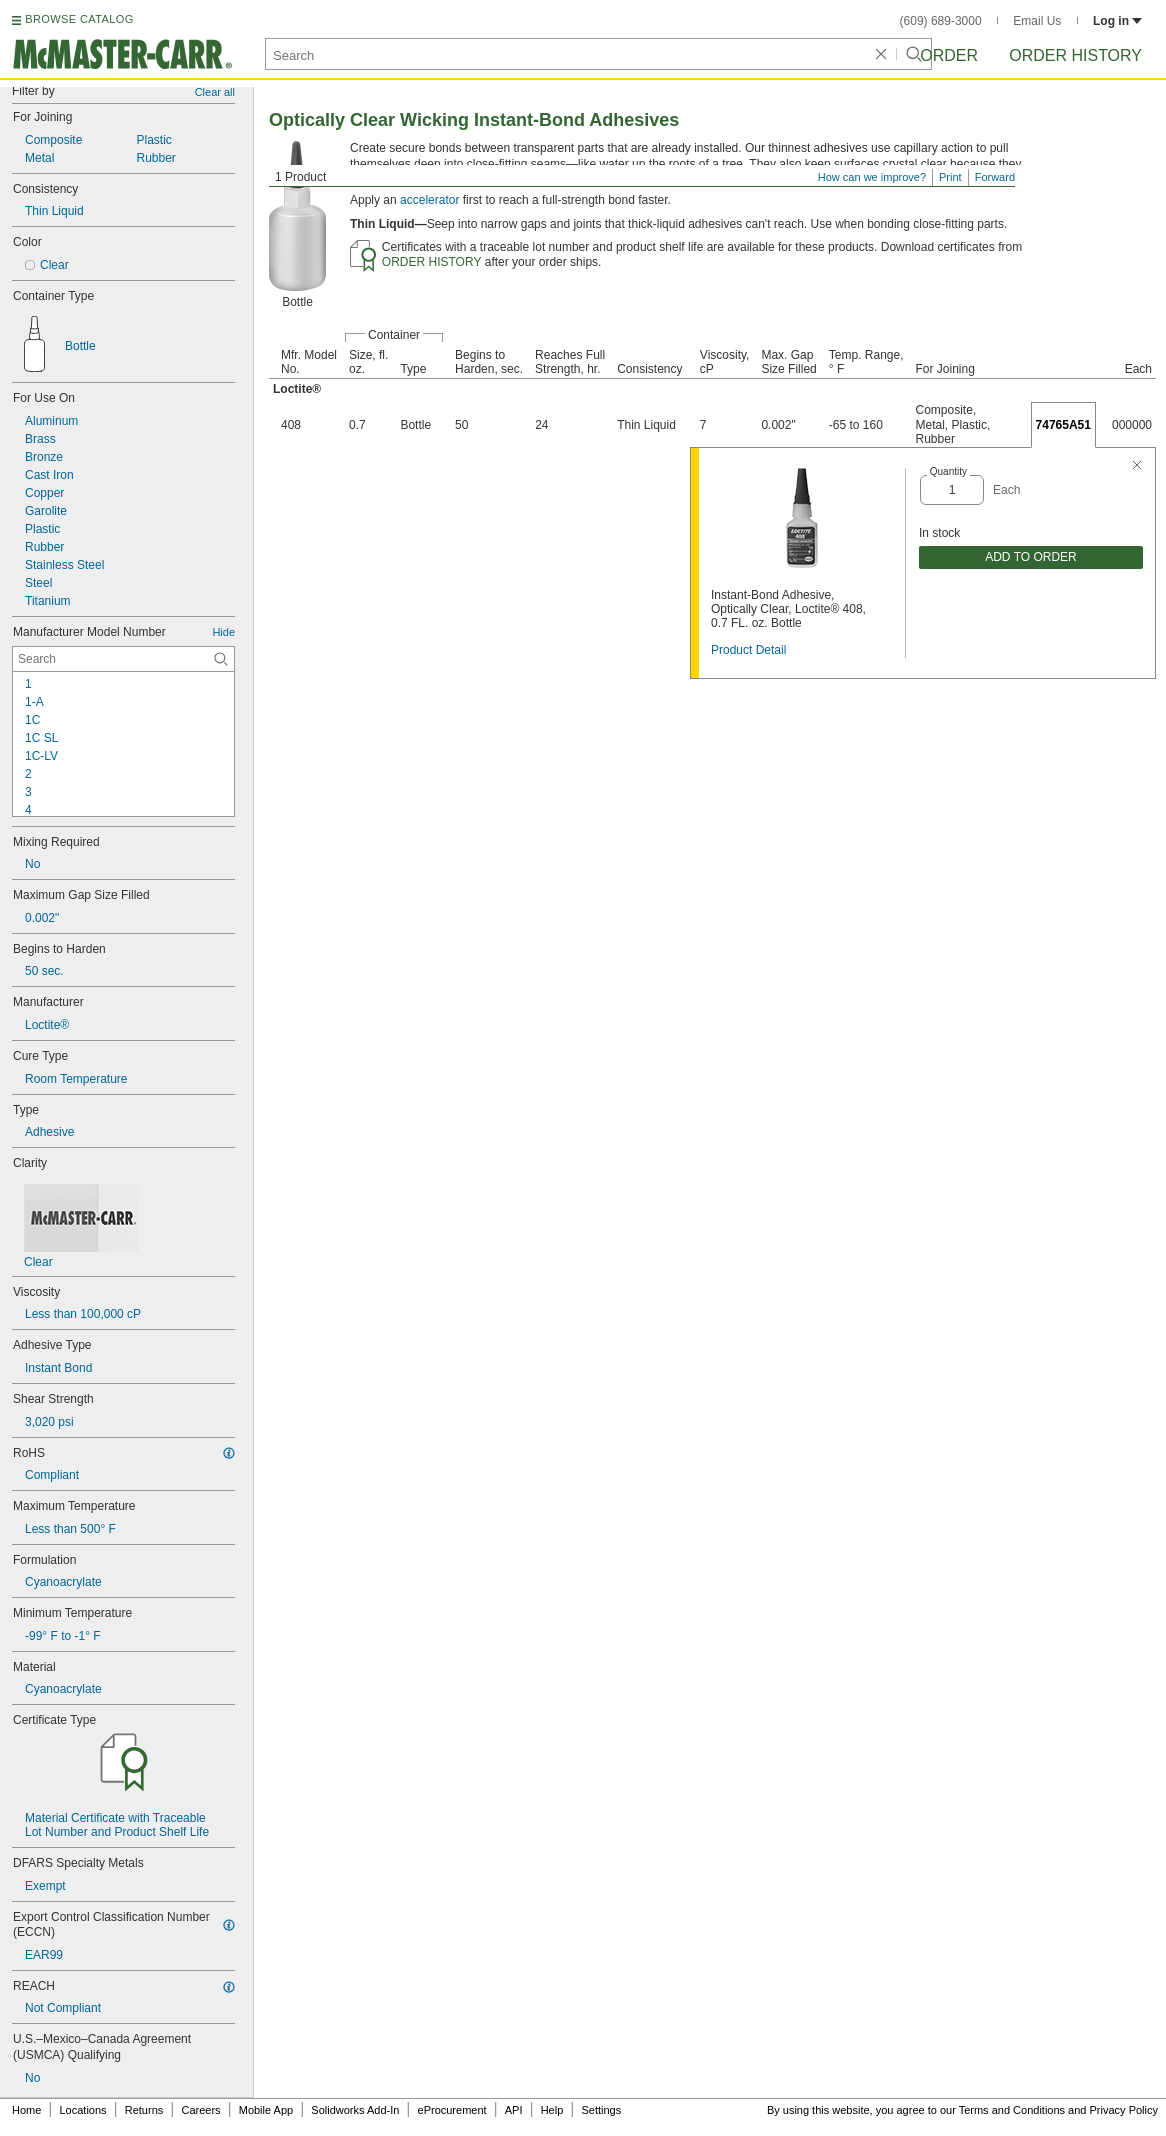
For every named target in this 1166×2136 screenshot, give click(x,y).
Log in (1117, 21)
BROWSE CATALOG (79, 19)
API (514, 2110)
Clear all (215, 92)
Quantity (948, 471)
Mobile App (266, 2110)
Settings (601, 2110)
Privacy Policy (1124, 2110)
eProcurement (452, 2110)
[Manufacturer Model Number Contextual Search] (123, 659)
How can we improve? (872, 177)
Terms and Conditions (1012, 2110)
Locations (83, 2110)
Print (950, 177)
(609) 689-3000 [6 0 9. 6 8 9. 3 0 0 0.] (941, 21)
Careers (200, 2110)
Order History (1075, 55)
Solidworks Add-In (355, 2110)
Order (949, 55)
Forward (995, 177)
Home (26, 2110)
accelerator (429, 200)
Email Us (1037, 21)
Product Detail (748, 650)
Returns (144, 2110)
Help (552, 2110)
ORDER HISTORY (432, 262)
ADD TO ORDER (1031, 557)
